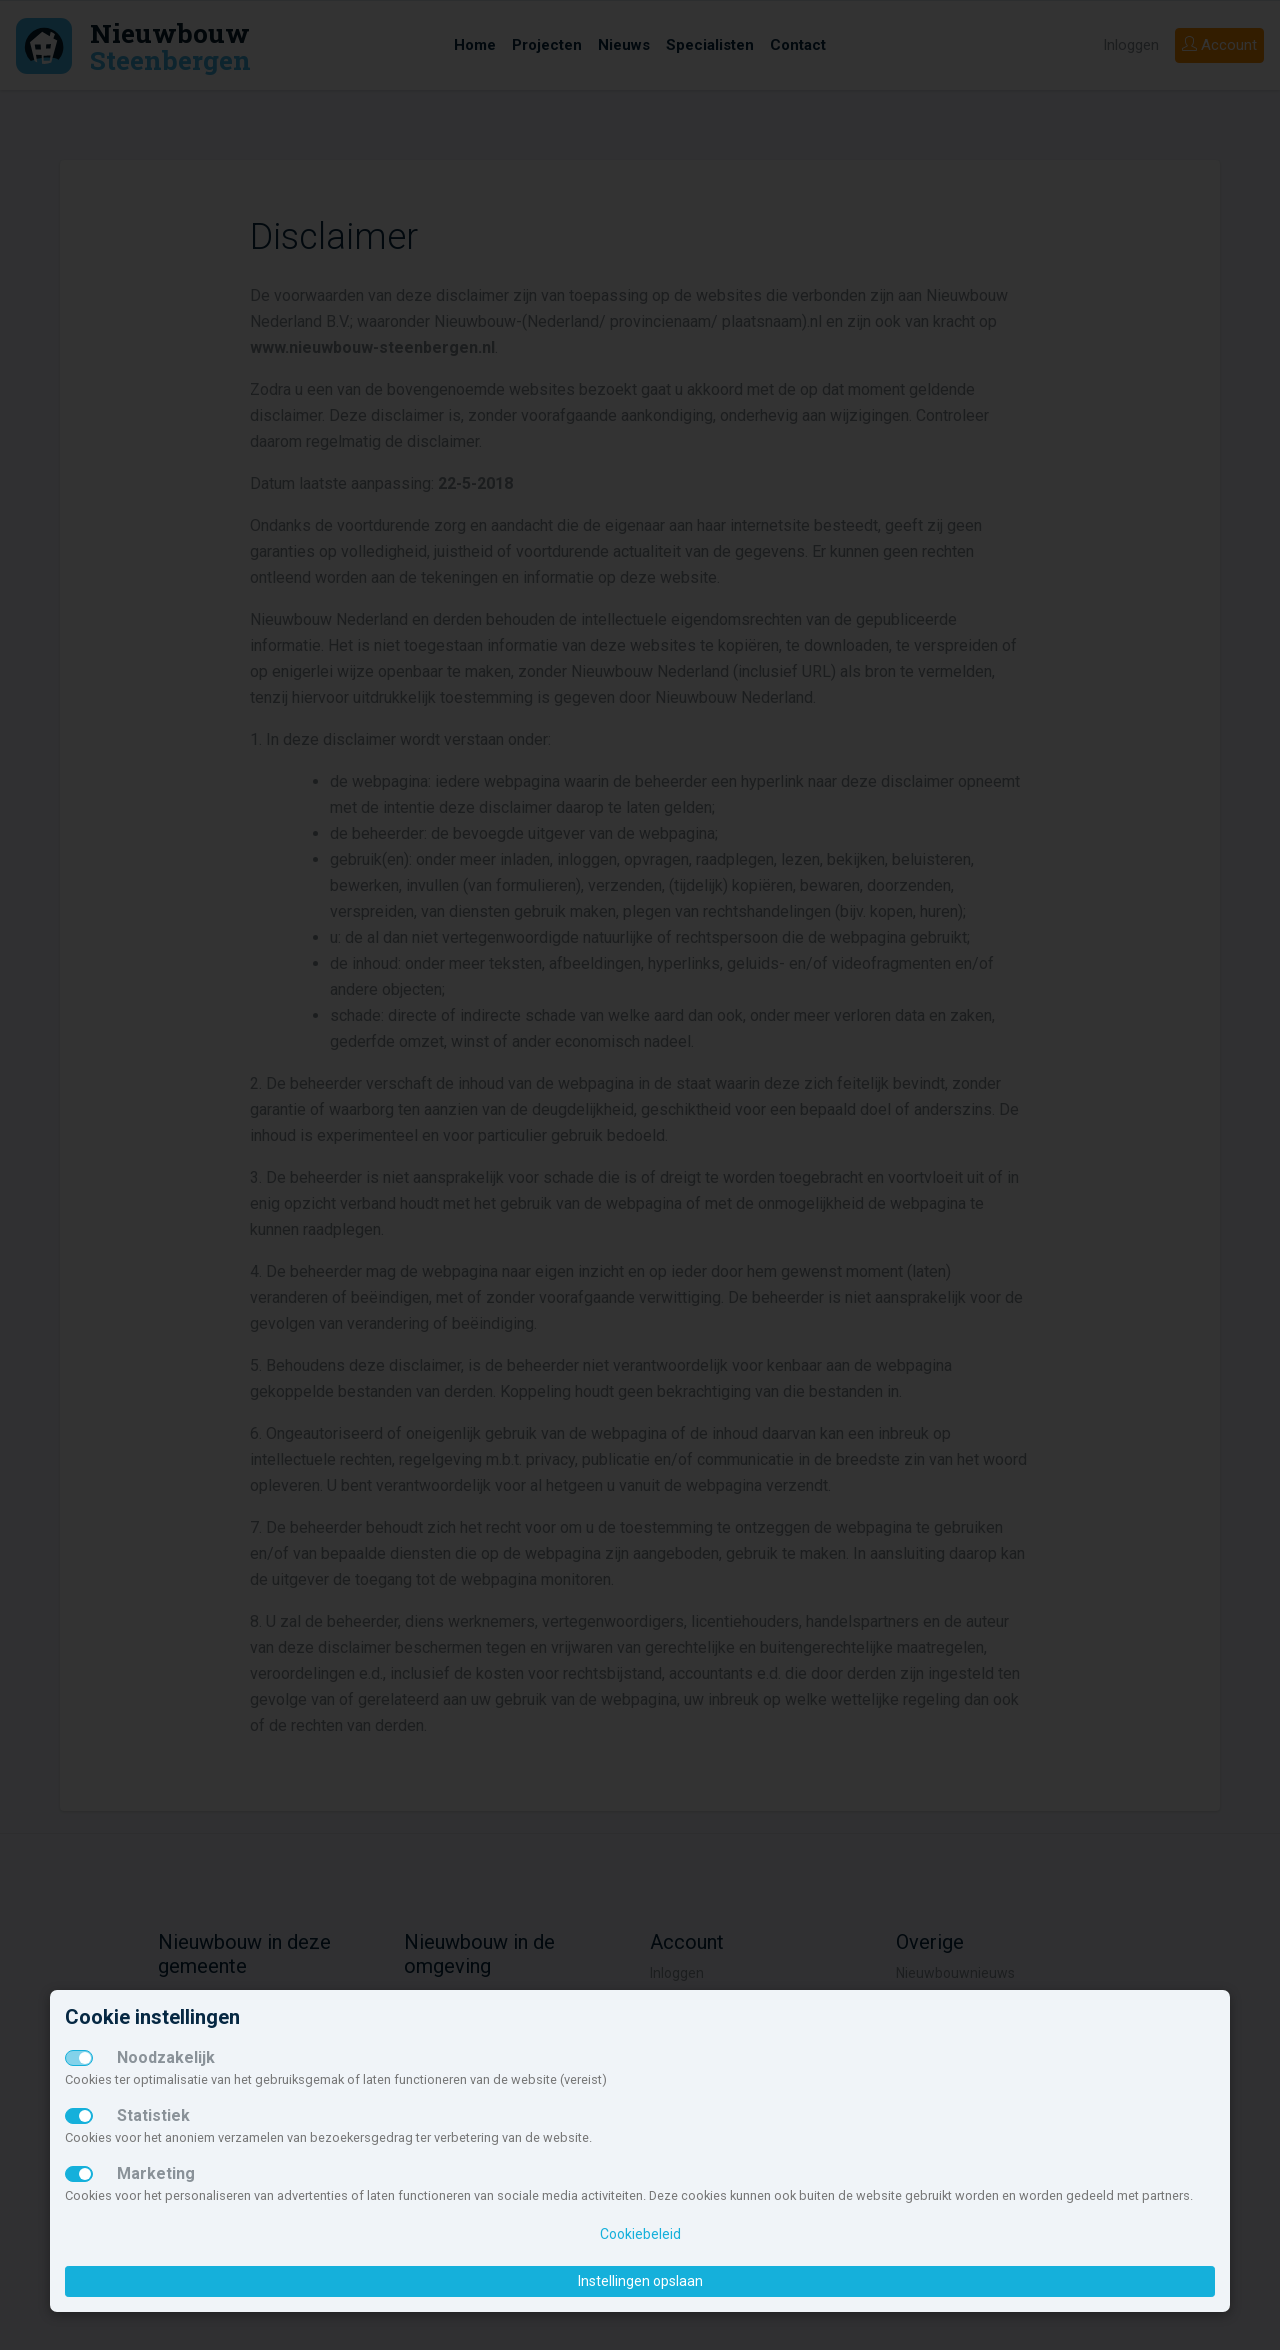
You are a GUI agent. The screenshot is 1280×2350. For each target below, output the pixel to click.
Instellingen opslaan (640, 2281)
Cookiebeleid (640, 2234)
